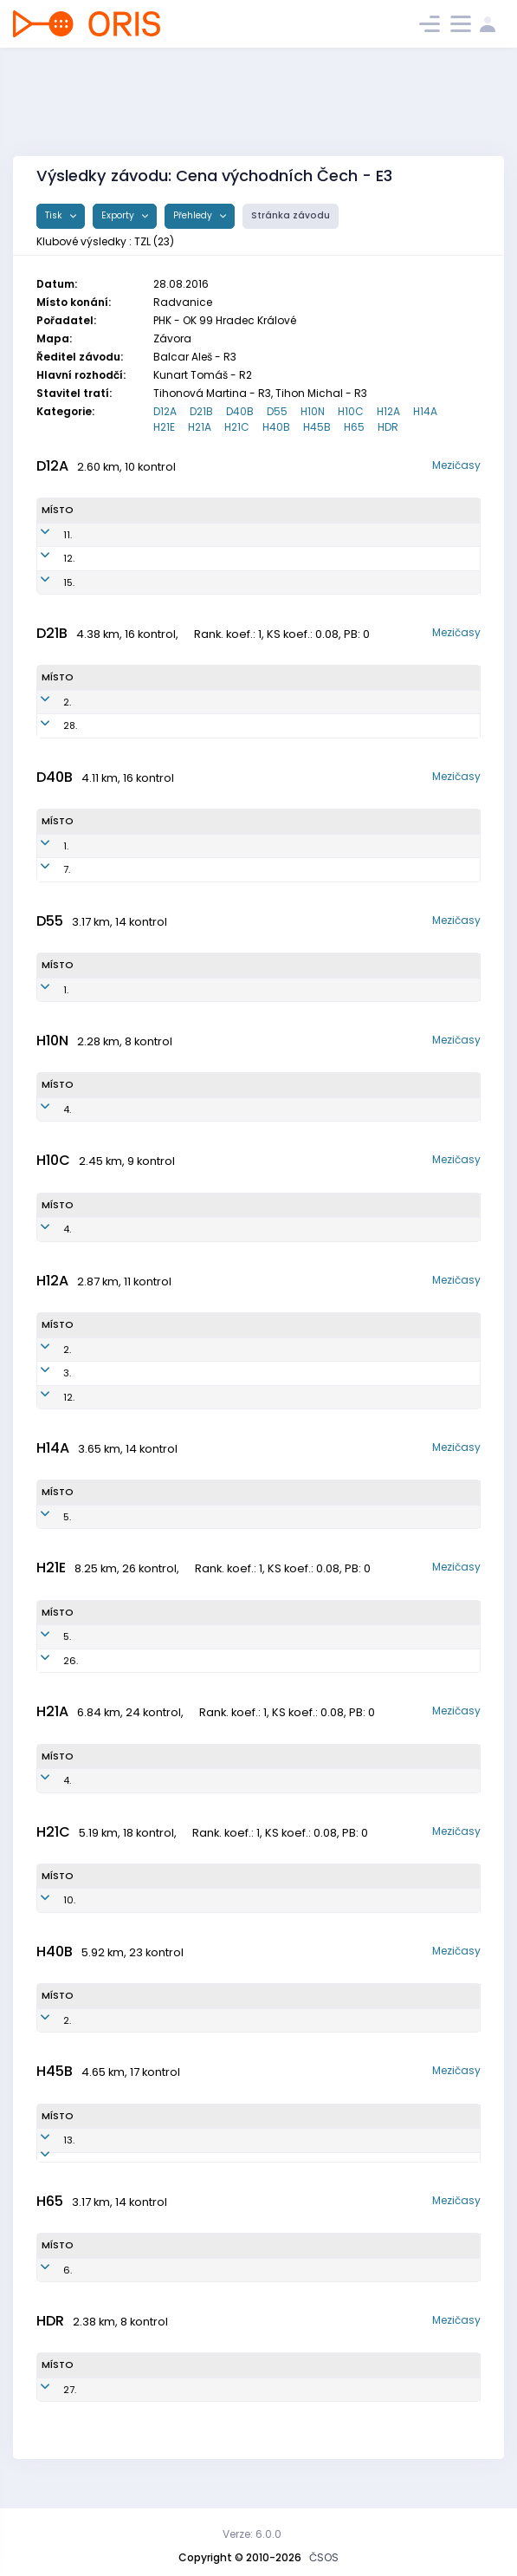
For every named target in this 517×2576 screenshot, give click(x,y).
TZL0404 (209, 1349)
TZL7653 (204, 702)
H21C (236, 427)
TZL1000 (204, 2403)
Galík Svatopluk (128, 2164)
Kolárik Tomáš (121, 1780)
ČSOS (324, 2557)
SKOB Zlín (349, 535)
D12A (165, 411)
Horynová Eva (125, 990)
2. (45, 702)
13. (47, 2140)
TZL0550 (219, 558)
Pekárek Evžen (124, 2020)
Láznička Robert (128, 2140)
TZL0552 (218, 582)
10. (48, 1900)
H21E (164, 427)
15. (47, 582)
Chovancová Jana (133, 869)
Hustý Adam (121, 1397)
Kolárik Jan (112, 1661)
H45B (317, 427)
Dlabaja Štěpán (123, 1636)
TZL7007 (203, 2020)
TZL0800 (211, 1109)
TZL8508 (194, 1636)
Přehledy (194, 215)
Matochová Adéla (132, 582)
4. (45, 1109)
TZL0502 (209, 1373)
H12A (388, 411)
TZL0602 (213, 1229)
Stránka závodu (290, 215)
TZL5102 (189, 2284)
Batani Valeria (123, 558)
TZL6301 (211, 2164)
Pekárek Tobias (128, 1373)
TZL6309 (213, 2140)
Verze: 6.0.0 (252, 2534)
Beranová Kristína (128, 725)
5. (45, 1517)
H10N (313, 411)
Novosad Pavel (127, 1349)
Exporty (119, 215)
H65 (354, 427)
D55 (277, 411)
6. (46, 2284)
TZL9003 (195, 1661)
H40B (276, 427)
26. (49, 1661)
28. (48, 725)
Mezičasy (456, 465)
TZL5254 (203, 990)
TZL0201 (220, 1517)
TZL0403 (209, 1397)
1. (44, 846)
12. (47, 558)
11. (46, 535)
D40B (240, 411)
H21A (199, 427)
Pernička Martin (127, 1109)
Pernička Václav (129, 1229)
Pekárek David (126, 2403)
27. (48, 2403)
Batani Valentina (129, 535)
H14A (425, 411)
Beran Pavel (116, 1900)
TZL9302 (191, 1780)
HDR (388, 427)
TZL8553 (204, 725)
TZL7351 (218, 846)
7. (45, 869)
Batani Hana (118, 846)
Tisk (55, 215)
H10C (351, 411)
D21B (201, 411)
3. (45, 1373)
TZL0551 (217, 535)
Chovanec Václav (132, 1517)
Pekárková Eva (120, 702)
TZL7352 (219, 869)
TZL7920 (183, 1900)
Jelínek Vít (119, 2284)
